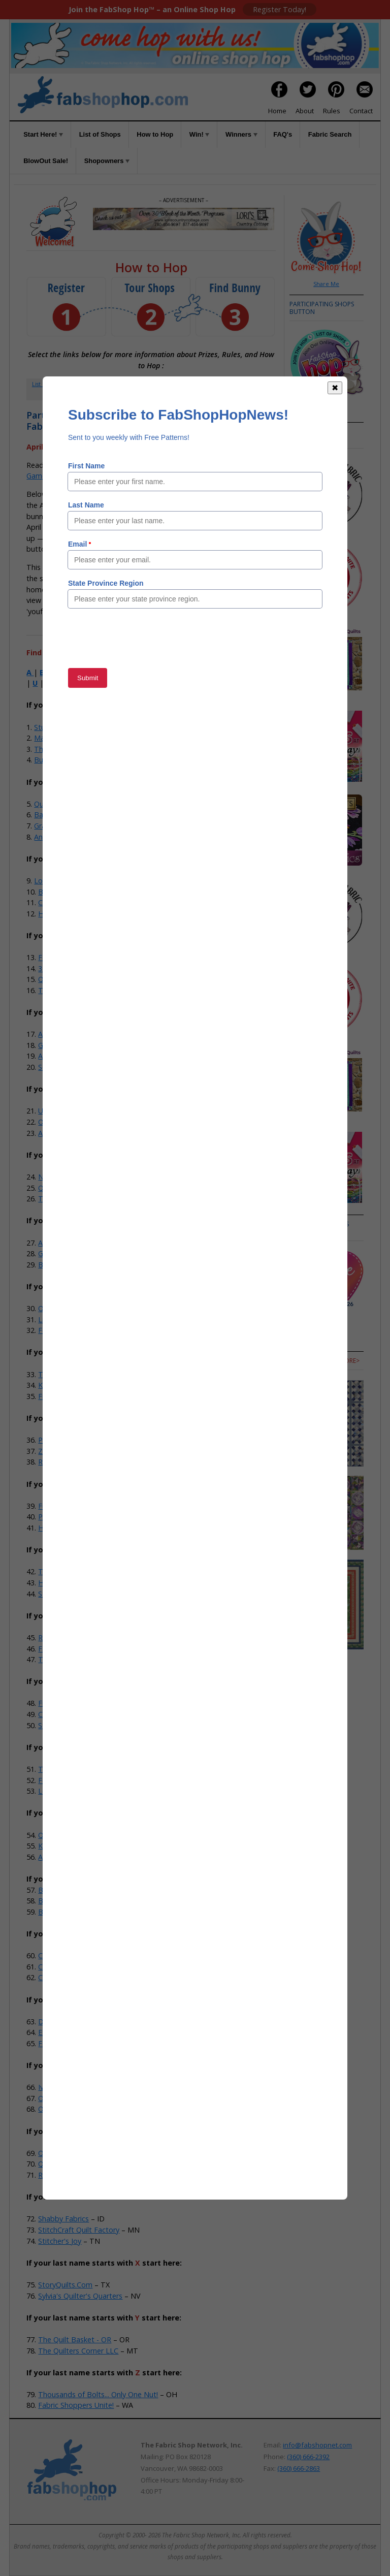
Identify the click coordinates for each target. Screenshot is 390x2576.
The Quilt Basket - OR (74, 2339)
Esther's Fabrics (64, 2032)
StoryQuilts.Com (65, 2284)
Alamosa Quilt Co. (68, 1133)
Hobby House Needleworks (84, 1582)
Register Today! (279, 9)
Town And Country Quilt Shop (88, 1659)
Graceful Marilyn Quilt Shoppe (83, 826)
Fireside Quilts (61, 1703)
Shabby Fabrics (63, 2218)
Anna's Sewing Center (74, 1034)
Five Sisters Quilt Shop (75, 1396)
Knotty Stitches (64, 1385)
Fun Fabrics (57, 1506)
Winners (241, 134)
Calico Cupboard (65, 1714)
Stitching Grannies (68, 1725)
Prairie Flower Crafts (72, 1440)
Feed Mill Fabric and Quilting (85, 1780)
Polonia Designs (65, 1516)
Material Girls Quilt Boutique (81, 738)
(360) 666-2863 (298, 2468)
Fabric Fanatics (63, 1648)
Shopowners (106, 161)
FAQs (233, 384)
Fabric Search (330, 134)
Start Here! (43, 134)
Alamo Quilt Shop (67, 1243)
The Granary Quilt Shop (77, 1198)
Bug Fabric (52, 760)
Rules (331, 110)
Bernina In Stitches (69, 1890)
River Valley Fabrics (70, 1462)
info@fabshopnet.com (317, 2445)
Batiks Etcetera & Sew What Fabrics (98, 892)
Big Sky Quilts (61, 1264)
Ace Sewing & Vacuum (75, 1857)
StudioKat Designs (65, 727)
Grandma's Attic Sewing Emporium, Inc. (104, 1253)
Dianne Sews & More (73, 2021)
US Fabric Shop (63, 1111)
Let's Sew (54, 1791)
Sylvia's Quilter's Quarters (80, 2296)
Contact (361, 110)
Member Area (129, 384)
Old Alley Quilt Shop (71, 2098)
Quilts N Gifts (60, 1835)
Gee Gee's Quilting (69, 1045)
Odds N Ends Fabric (71, 1122)
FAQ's (282, 134)
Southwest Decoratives (77, 1067)
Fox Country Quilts (69, 1330)
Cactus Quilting (63, 1955)
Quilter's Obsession (70, 1188)
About (305, 110)
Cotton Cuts (58, 1977)
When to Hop (151, 394)
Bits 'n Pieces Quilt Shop (78, 1900)
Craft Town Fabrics (70, 902)
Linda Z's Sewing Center (78, 1319)
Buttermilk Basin (65, 1912)
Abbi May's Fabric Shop (77, 1056)
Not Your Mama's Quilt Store (86, 1177)
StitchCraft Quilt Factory (78, 2230)
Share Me (326, 284)
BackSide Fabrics (62, 814)
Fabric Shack (59, 957)
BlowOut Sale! (45, 161)
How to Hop (155, 134)
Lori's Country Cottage (72, 880)
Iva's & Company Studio (78, 2087)
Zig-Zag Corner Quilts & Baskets (92, 1451)
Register (87, 384)
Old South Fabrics (68, 2109)
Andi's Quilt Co (58, 837)
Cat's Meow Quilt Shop (76, 1966)
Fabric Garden (61, 2043)
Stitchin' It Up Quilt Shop (79, 1594)
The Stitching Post (69, 990)
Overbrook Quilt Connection (85, 1308)
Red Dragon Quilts (69, 1637)
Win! (199, 134)
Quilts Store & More (71, 2164)
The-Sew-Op (55, 749)
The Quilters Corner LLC (78, 2351)
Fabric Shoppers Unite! (76, 2405)
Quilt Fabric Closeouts (71, 804)
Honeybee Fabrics (68, 1528)
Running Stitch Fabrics (75, 2175)
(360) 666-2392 (308, 2456)
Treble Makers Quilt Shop (80, 1374)
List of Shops (100, 134)
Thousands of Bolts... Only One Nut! (98, 2394)
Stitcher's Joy (59, 2241)
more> (299, 1231)
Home (277, 110)
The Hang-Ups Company (79, 1769)
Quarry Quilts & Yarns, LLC (82, 2153)
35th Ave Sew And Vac (75, 968)
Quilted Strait (60, 979)
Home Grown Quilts (71, 913)
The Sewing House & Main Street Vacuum (108, 1571)
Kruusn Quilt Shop (68, 1846)
